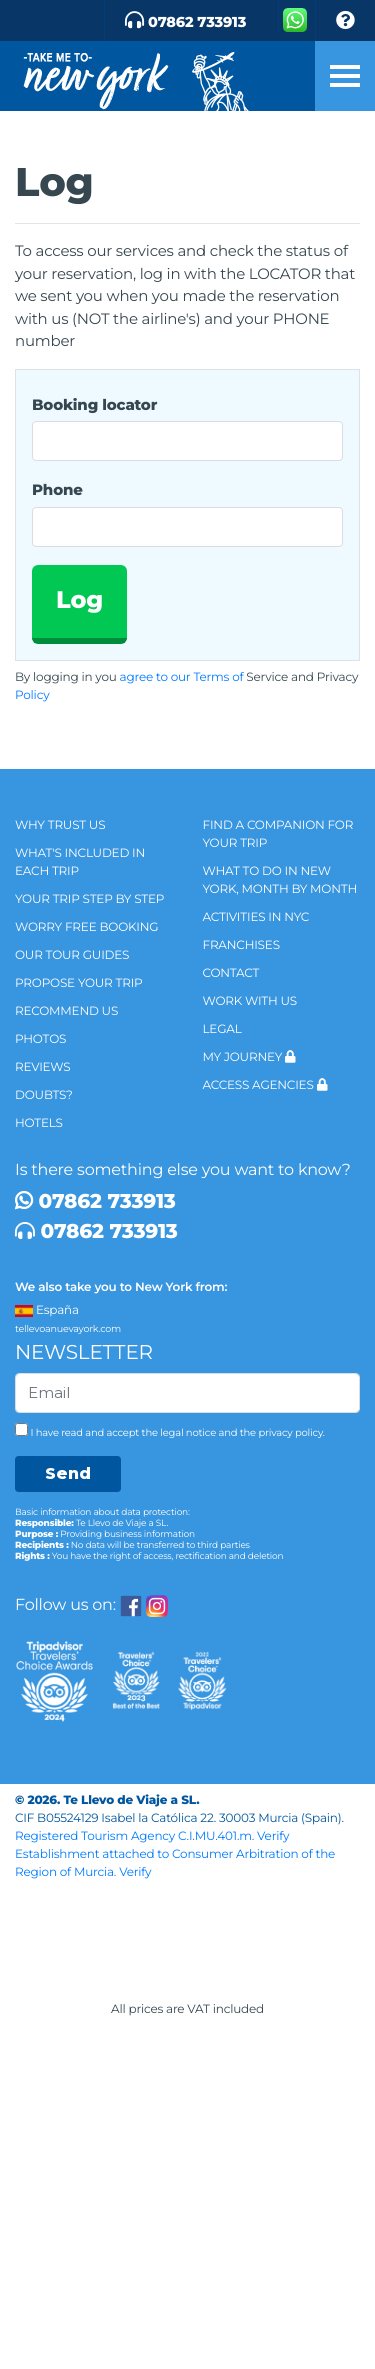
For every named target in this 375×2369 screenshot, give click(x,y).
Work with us (250, 1001)
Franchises (241, 945)
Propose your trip (79, 983)
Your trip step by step (89, 899)
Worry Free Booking (86, 927)
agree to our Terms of (182, 677)
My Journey (249, 1057)
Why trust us (60, 825)
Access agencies (265, 1085)
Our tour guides (72, 955)
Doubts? (44, 1095)
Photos (40, 1039)
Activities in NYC (256, 917)
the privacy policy (281, 1432)
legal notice (188, 1432)
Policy (32, 695)
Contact (231, 973)
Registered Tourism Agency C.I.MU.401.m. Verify (159, 1836)
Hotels (39, 1123)
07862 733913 (95, 1202)
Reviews (42, 1067)
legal (222, 1029)
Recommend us (66, 1011)
